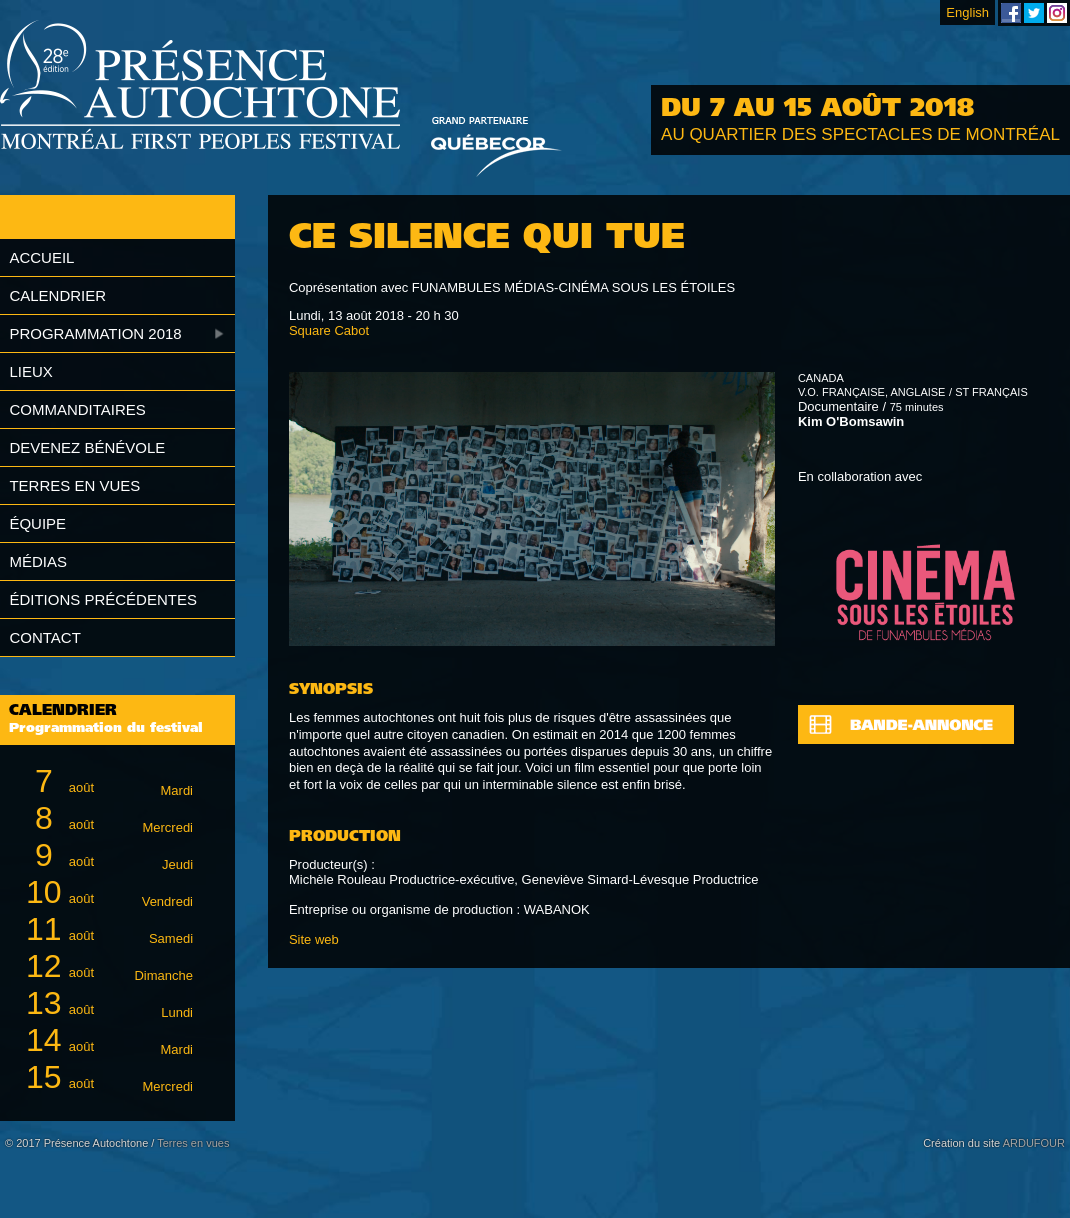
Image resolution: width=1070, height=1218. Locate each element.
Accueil (41, 257)
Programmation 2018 (95, 333)
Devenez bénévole (87, 447)
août (106, 781)
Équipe (37, 523)
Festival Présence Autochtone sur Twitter (1034, 13)
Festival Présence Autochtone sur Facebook (1011, 13)
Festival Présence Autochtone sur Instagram (1057, 13)
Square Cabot (329, 330)
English (967, 12)
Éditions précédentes (103, 599)
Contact (44, 637)
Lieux (30, 371)
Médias (38, 561)
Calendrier (57, 295)
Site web (314, 939)
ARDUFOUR (1034, 1143)
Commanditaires (77, 409)
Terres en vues (74, 485)
